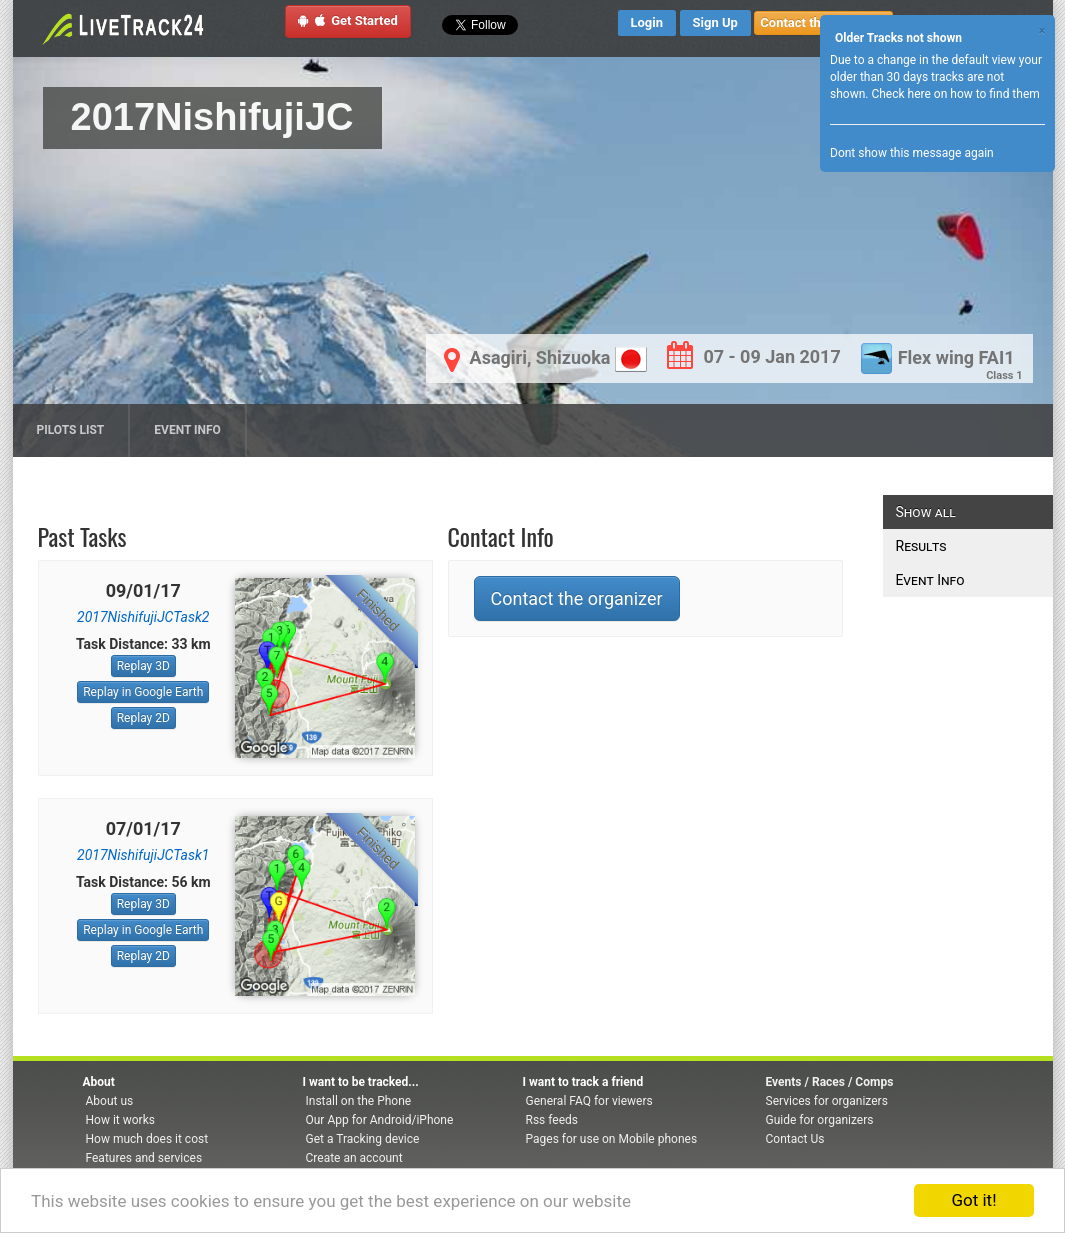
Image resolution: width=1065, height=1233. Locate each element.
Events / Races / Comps (830, 1082)
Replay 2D (143, 718)
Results (921, 546)
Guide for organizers (820, 1120)
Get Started (348, 20)
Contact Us (795, 1139)
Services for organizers (827, 1101)
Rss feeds (552, 1120)
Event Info (187, 430)
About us (110, 1101)
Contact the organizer (577, 598)
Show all (926, 512)
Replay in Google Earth (143, 692)
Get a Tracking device (363, 1139)
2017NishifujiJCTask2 (143, 617)
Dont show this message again (912, 153)
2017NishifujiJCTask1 (143, 855)
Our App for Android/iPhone (380, 1120)
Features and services (144, 1158)
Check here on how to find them (955, 94)
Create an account (354, 1158)
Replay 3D (143, 666)
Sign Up (715, 22)
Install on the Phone (359, 1101)
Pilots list (71, 430)
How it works (120, 1120)
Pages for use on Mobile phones (612, 1139)
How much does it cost (147, 1139)
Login (647, 22)
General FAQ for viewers (589, 1101)
